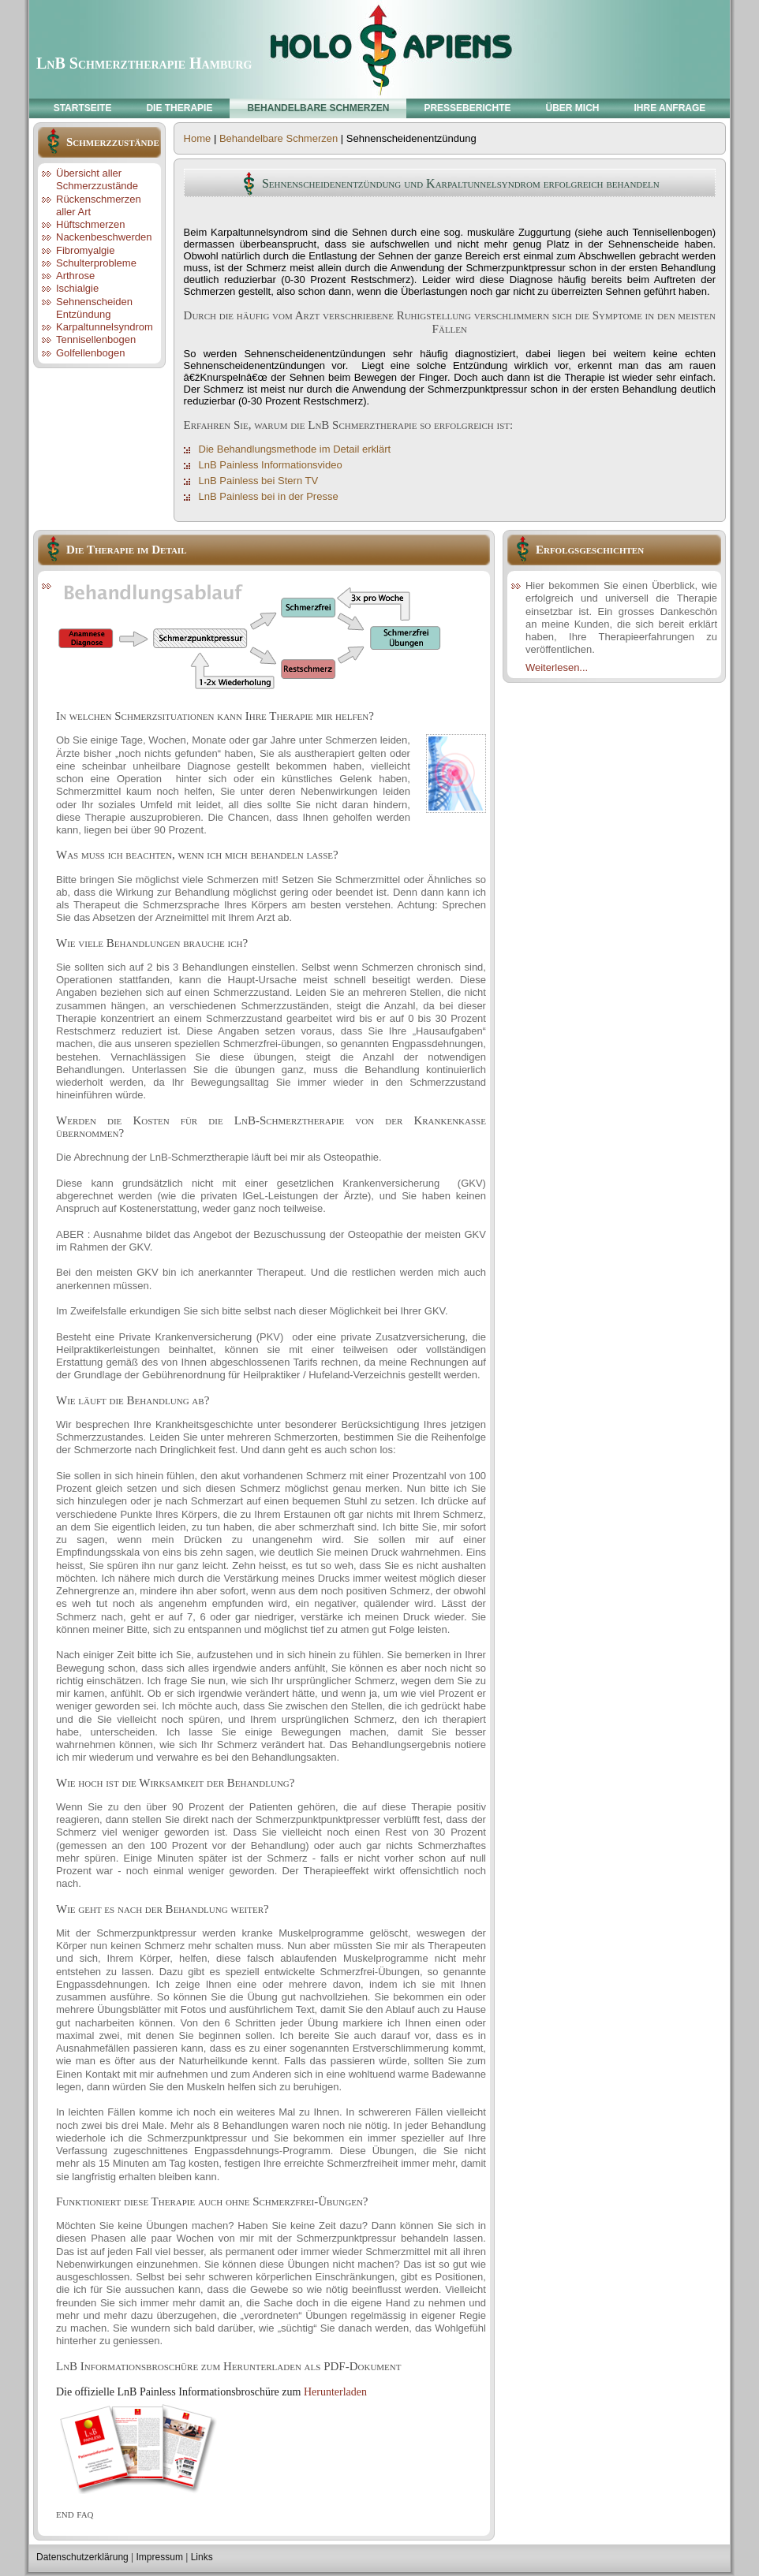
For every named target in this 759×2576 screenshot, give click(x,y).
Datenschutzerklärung (82, 2557)
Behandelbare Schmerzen (278, 138)
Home (197, 138)
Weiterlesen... (556, 667)
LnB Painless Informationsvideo (270, 465)
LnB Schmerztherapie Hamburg (144, 63)
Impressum (159, 2557)
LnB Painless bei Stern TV (259, 480)
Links (202, 2557)
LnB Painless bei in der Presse (268, 496)
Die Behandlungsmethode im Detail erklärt (295, 449)
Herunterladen (335, 2392)
